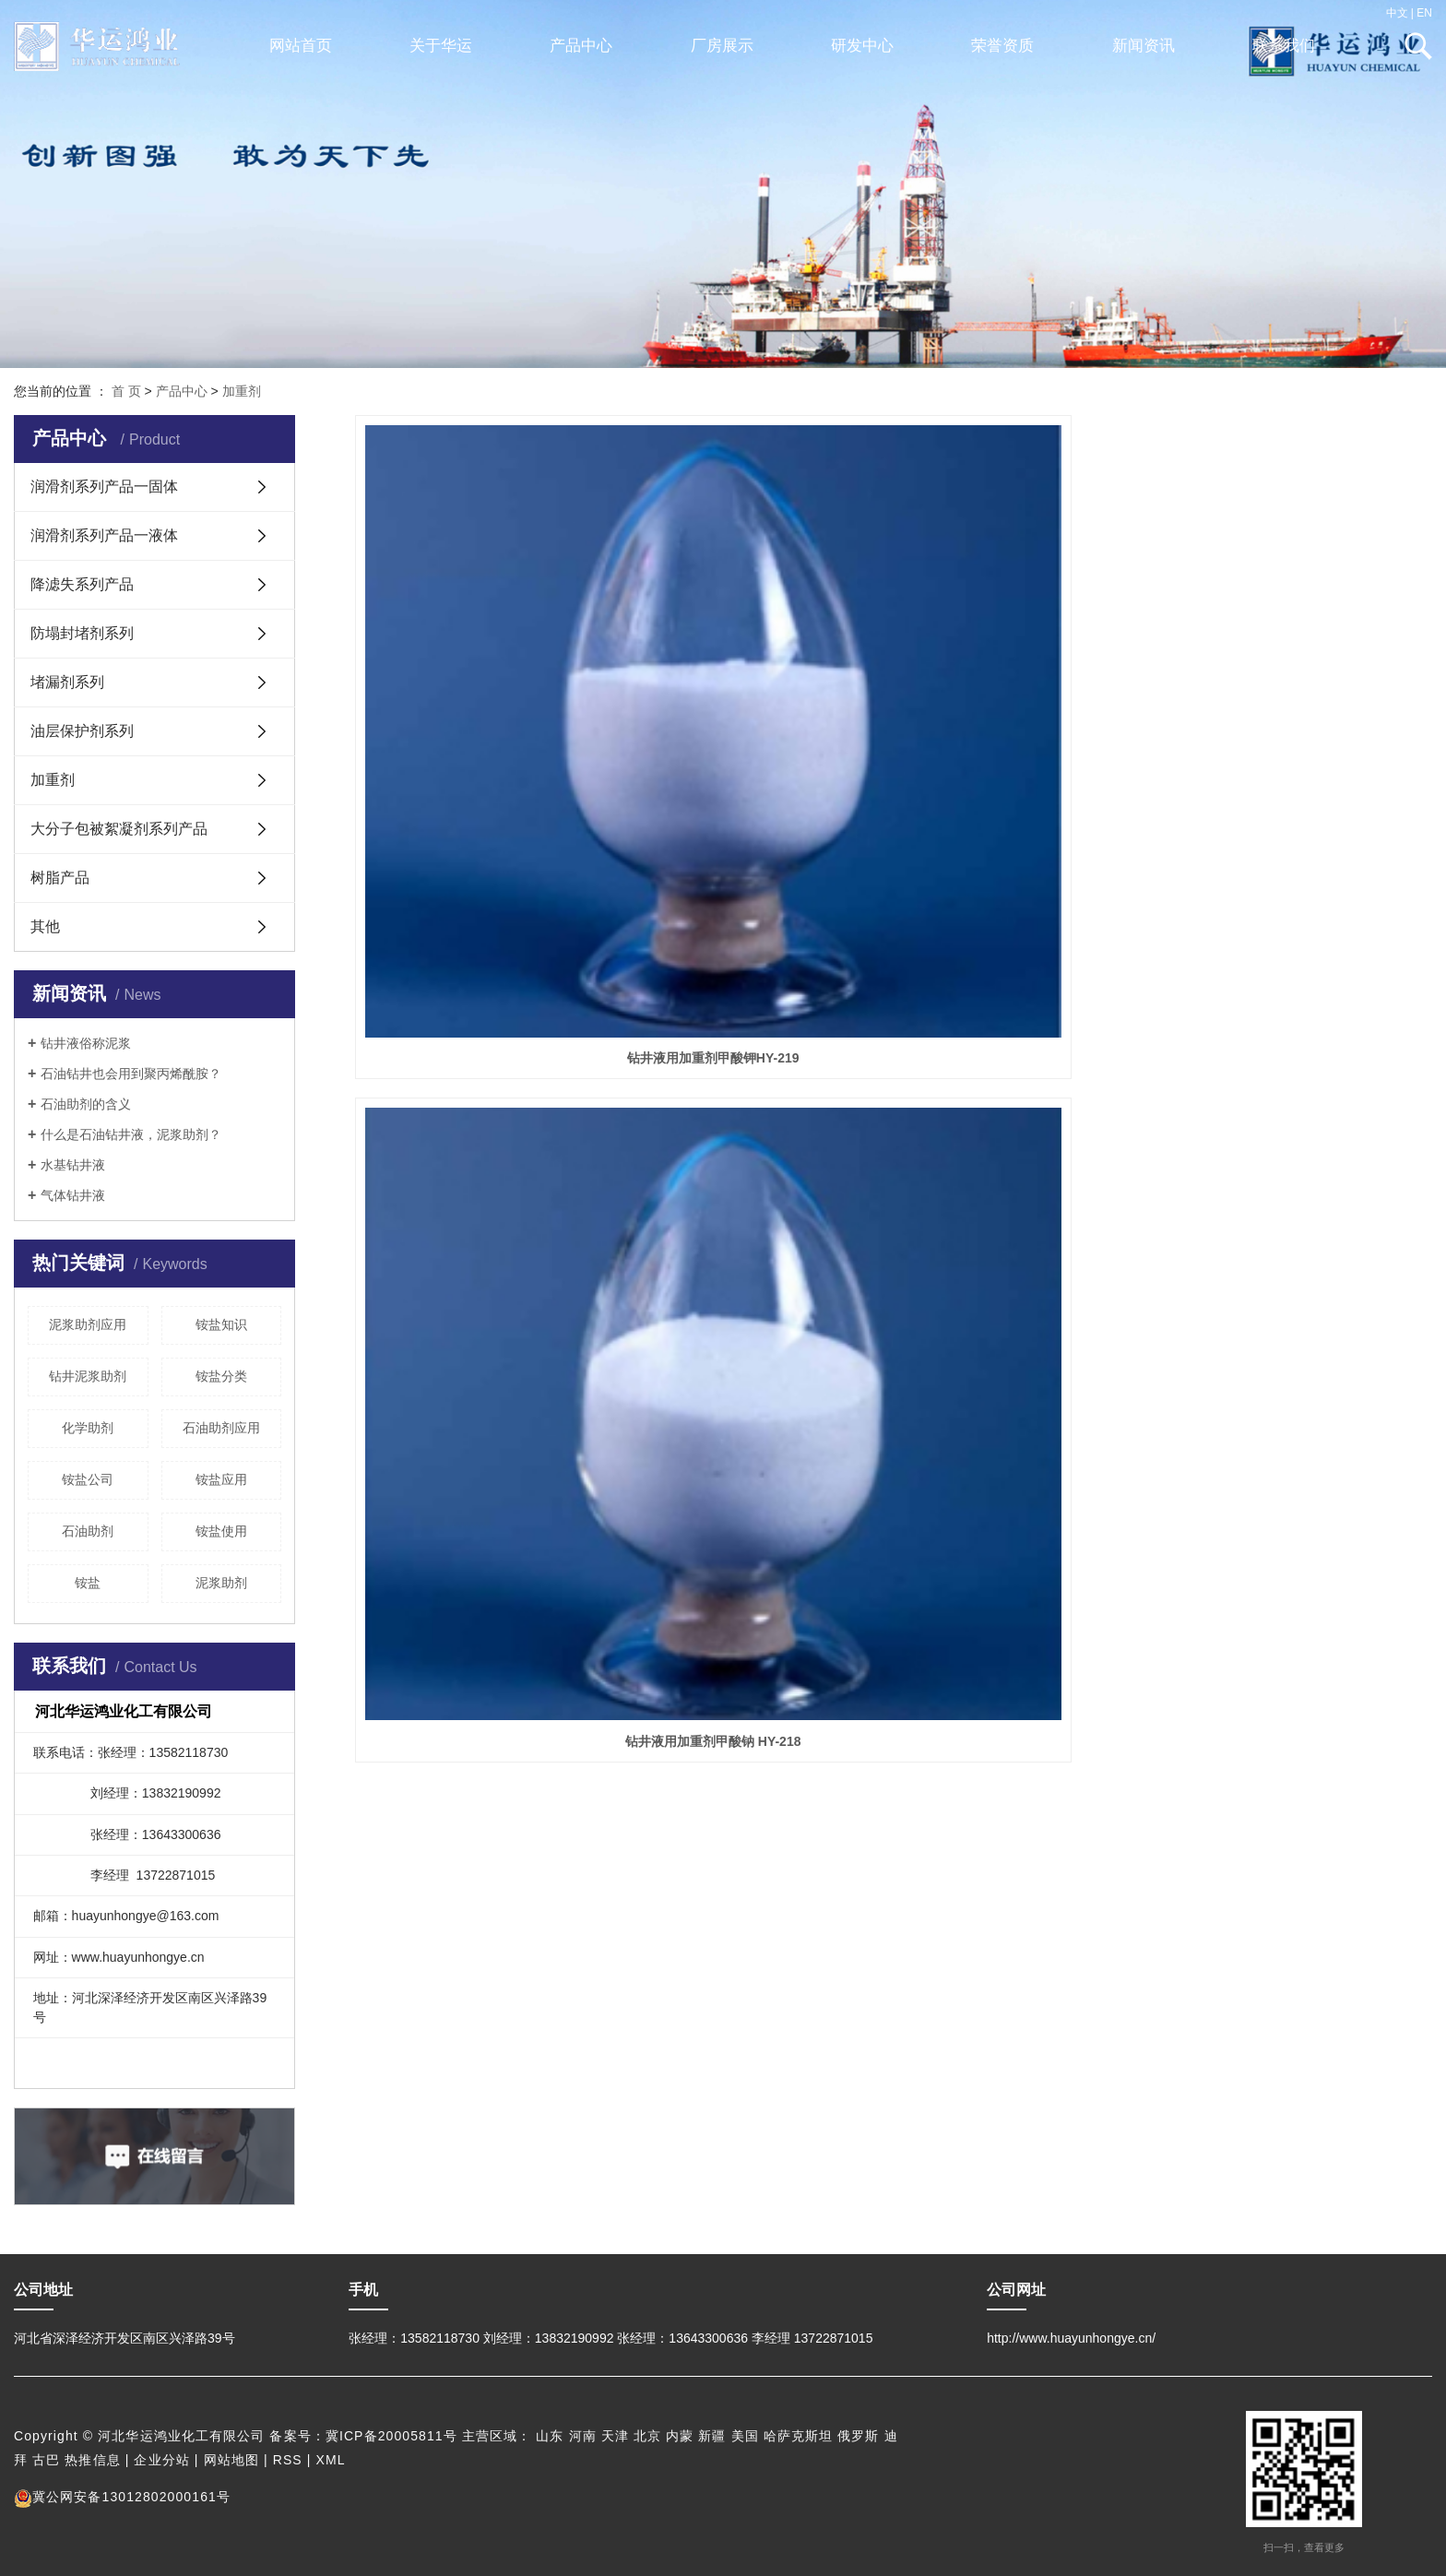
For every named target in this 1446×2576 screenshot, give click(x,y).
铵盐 (88, 1582)
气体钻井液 (73, 1195)
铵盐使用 (221, 1531)
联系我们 (1283, 45)
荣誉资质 (1002, 45)
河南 (583, 2435)
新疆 (712, 2435)
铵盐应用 (221, 1479)
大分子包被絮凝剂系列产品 (118, 829)
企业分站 (161, 2459)
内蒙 (679, 2435)
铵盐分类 (221, 1376)
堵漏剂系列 (67, 682)
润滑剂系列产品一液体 (104, 535)
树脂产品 (59, 877)
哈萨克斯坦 (799, 2435)
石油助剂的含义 (86, 1104)
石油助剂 (87, 1531)
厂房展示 (722, 45)
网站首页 (300, 45)
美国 (745, 2435)
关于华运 (440, 45)
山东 (549, 2435)
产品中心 (581, 45)
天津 (615, 2435)
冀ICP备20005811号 (391, 2435)
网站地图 (231, 2459)
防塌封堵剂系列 (82, 633)
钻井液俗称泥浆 (86, 1043)
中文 (1397, 12)
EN (1424, 12)
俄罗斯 (858, 2435)
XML (331, 2459)
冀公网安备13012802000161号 (122, 2496)
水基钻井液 (73, 1164)
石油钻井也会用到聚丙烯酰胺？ (131, 1073)
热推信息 (92, 2459)
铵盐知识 (221, 1324)
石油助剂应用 (221, 1427)
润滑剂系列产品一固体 (104, 486)
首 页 (126, 391)
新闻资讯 (1143, 45)
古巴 (46, 2459)
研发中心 (862, 45)
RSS (287, 2459)
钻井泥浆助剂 (87, 1376)
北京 (647, 2435)
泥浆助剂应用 (87, 1324)
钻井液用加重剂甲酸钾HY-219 (523, 724)
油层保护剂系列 (82, 731)
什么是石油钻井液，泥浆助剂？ (131, 1134)
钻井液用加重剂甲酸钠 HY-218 (893, 724)
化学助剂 (87, 1427)
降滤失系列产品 (82, 584)
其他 (45, 926)
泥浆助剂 (221, 1582)
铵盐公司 (87, 1479)
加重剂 (241, 391)
